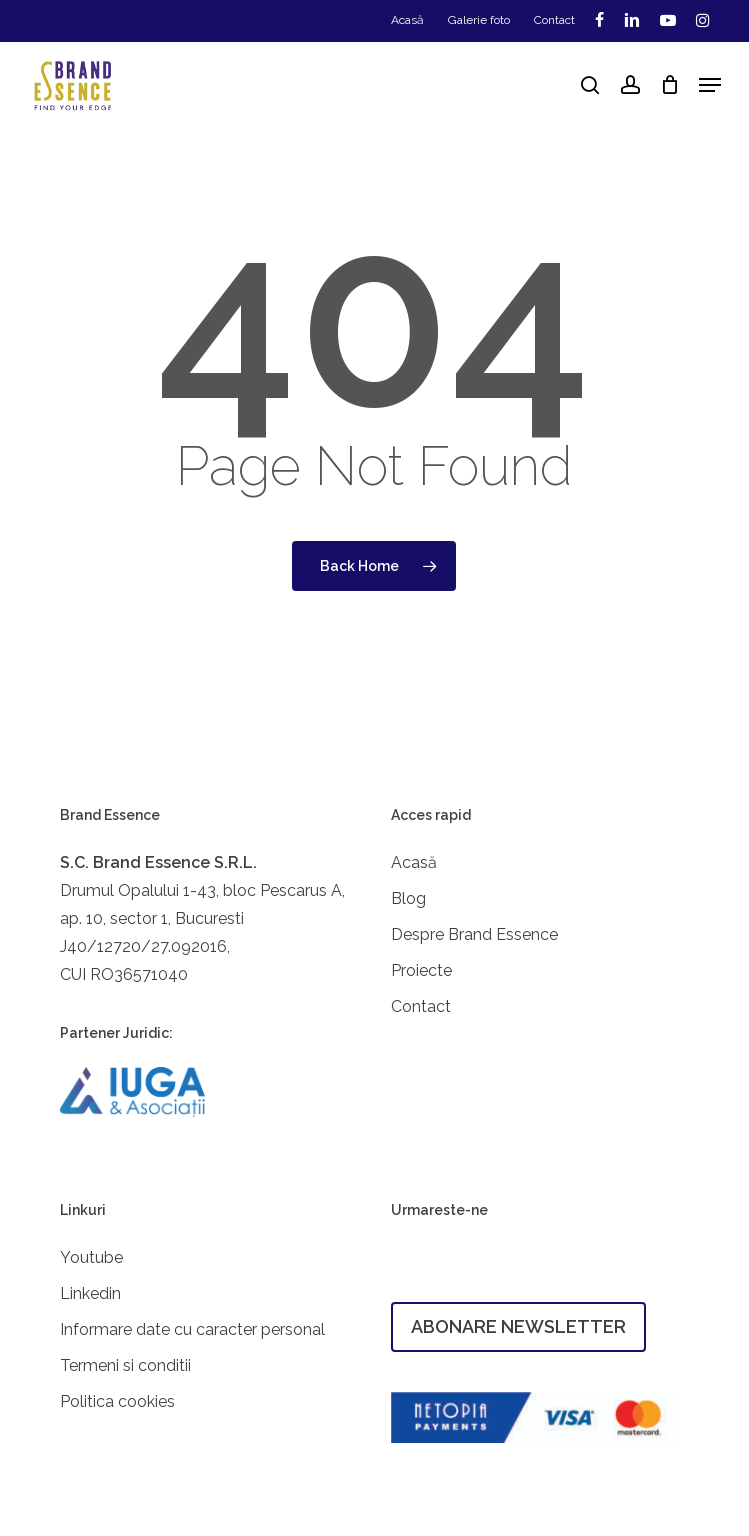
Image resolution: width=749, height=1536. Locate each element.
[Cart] (669, 85)
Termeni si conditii (125, 1365)
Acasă (414, 862)
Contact (421, 1006)
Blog (408, 898)
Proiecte (421, 970)
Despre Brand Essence (474, 934)
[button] (710, 85)
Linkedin (90, 1293)
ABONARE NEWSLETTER (518, 1326)
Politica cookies (117, 1401)
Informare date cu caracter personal (192, 1329)
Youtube (91, 1257)
